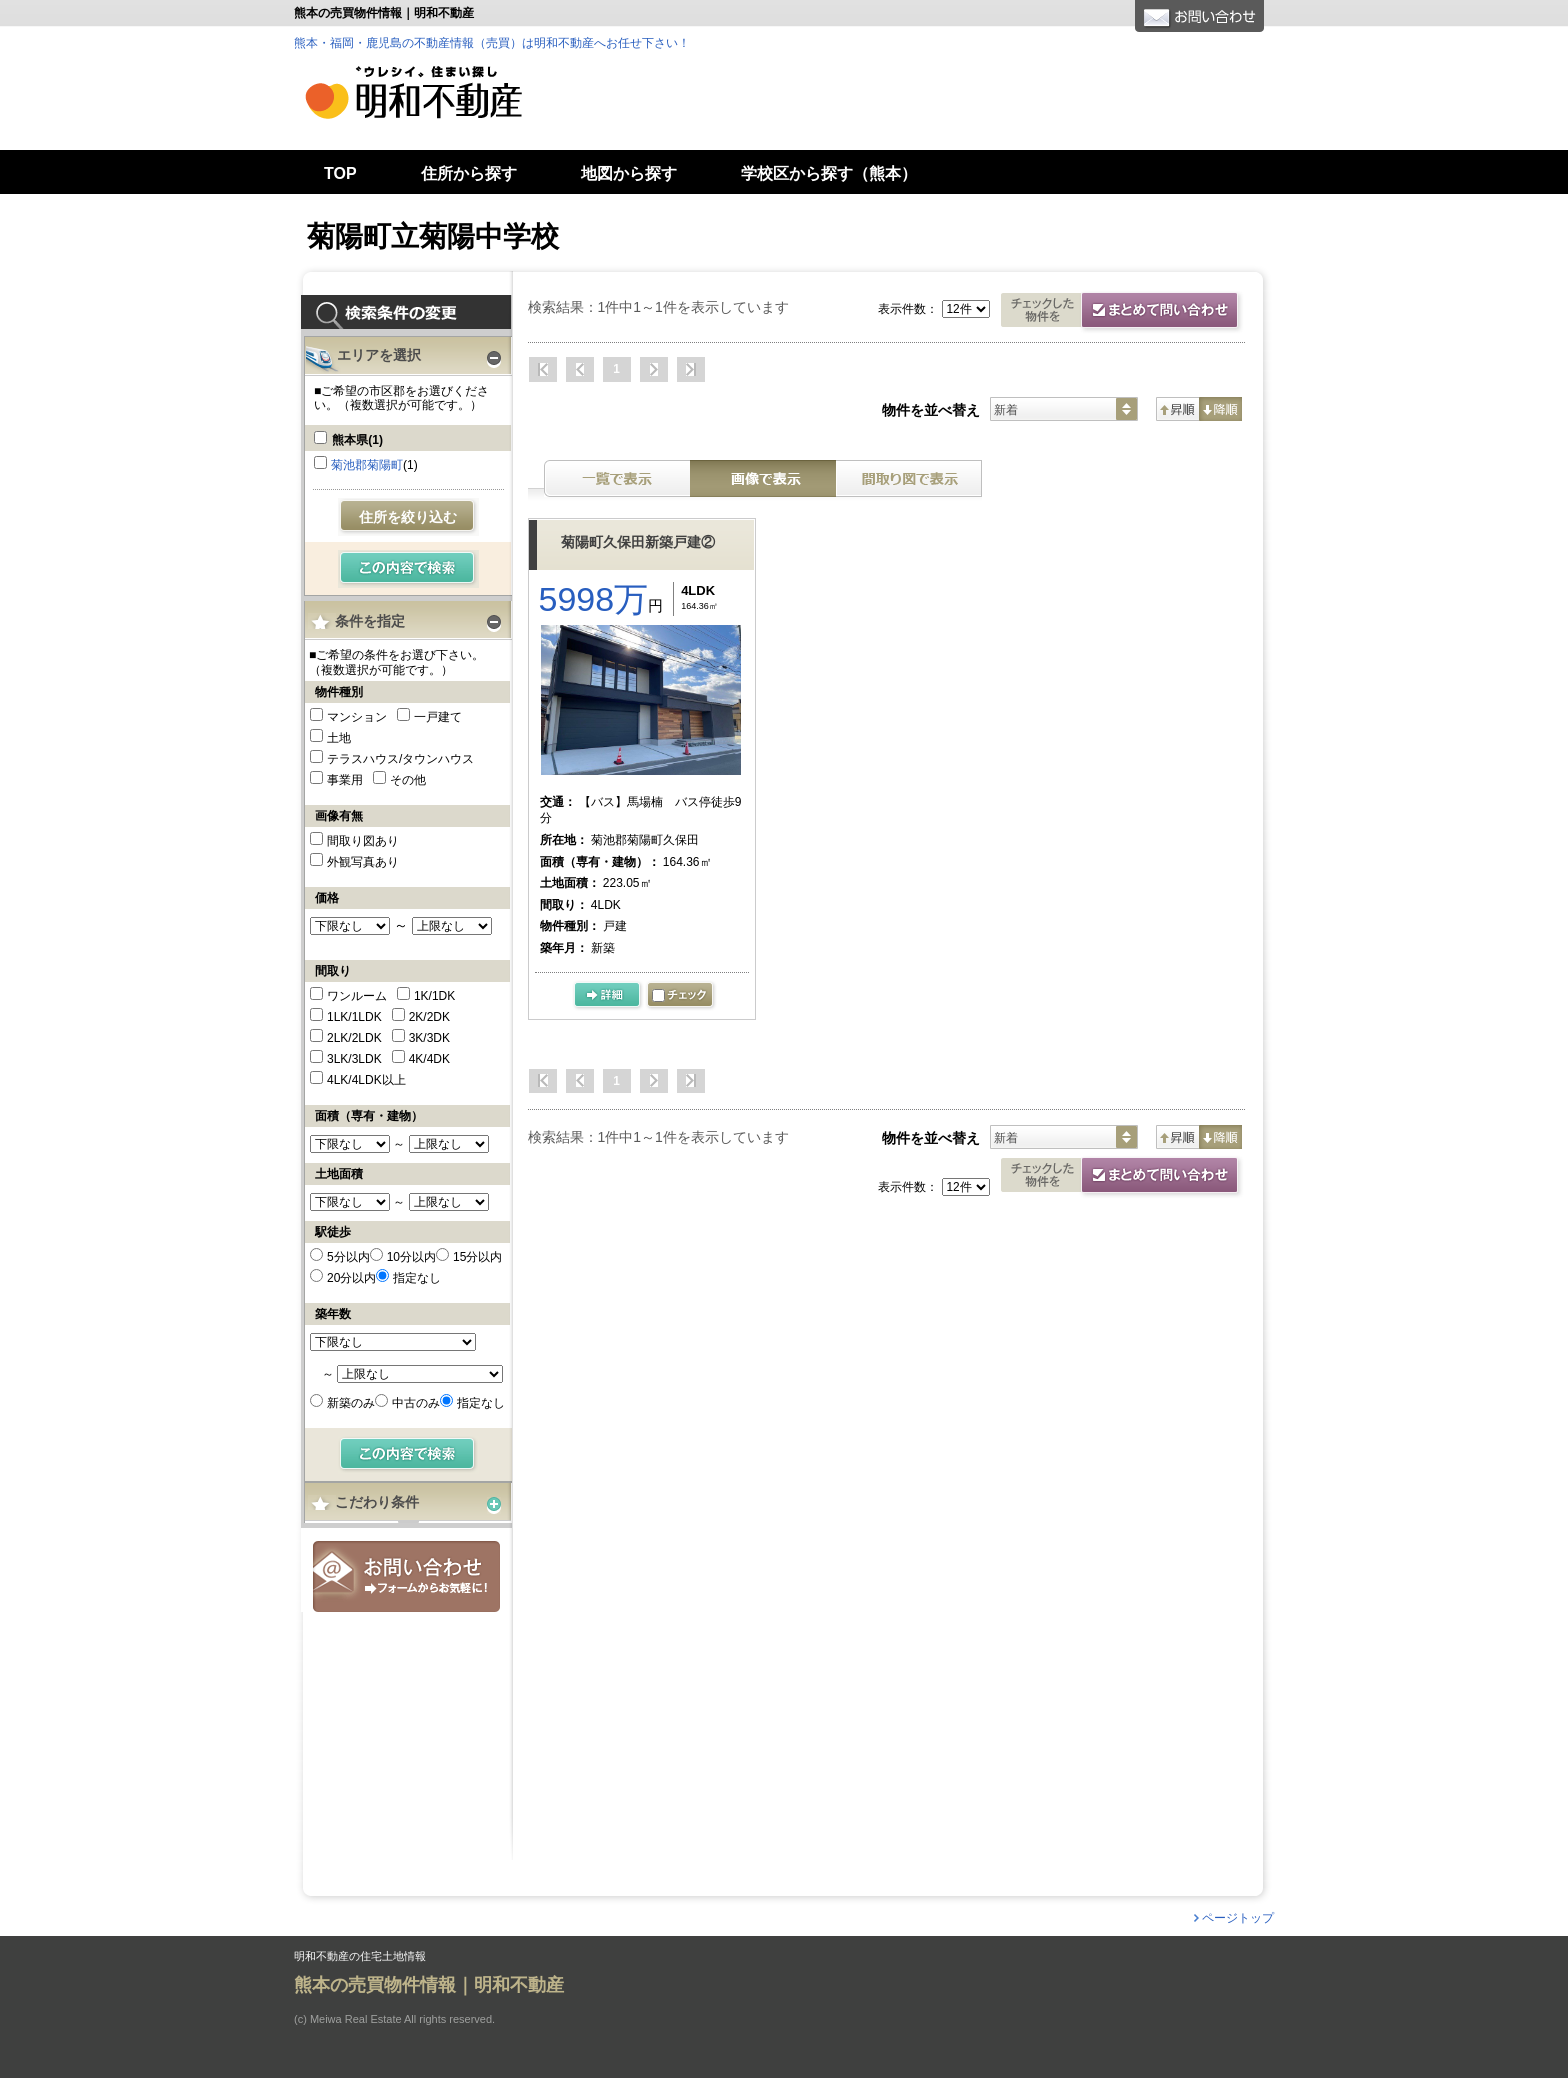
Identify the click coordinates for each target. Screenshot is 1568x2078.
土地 (339, 738)
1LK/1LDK (354, 1017)
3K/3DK (429, 1038)
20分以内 (351, 1278)
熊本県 (357, 440)
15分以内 (477, 1257)
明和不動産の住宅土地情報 (360, 1956)
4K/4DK (429, 1059)
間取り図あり (363, 841)
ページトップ (1238, 1918)
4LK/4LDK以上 (366, 1080)
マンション (357, 717)
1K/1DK (434, 996)
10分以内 (411, 1257)
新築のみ (351, 1403)
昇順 (1177, 409)
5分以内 (348, 1257)
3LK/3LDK (354, 1059)
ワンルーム (357, 996)
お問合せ (406, 1576)
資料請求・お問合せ (1123, 1177)
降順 (1220, 409)
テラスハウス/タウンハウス (400, 759)
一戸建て (438, 717)
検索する (408, 569)
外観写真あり (363, 862)
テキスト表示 (617, 478)
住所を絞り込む (408, 517)
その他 (408, 780)
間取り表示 (909, 478)
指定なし (417, 1278)
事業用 (345, 780)
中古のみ (416, 1403)
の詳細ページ (608, 996)
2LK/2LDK (354, 1038)
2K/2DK (429, 1017)
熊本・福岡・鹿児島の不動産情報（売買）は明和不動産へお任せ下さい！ (492, 43)
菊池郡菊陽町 (367, 465)
